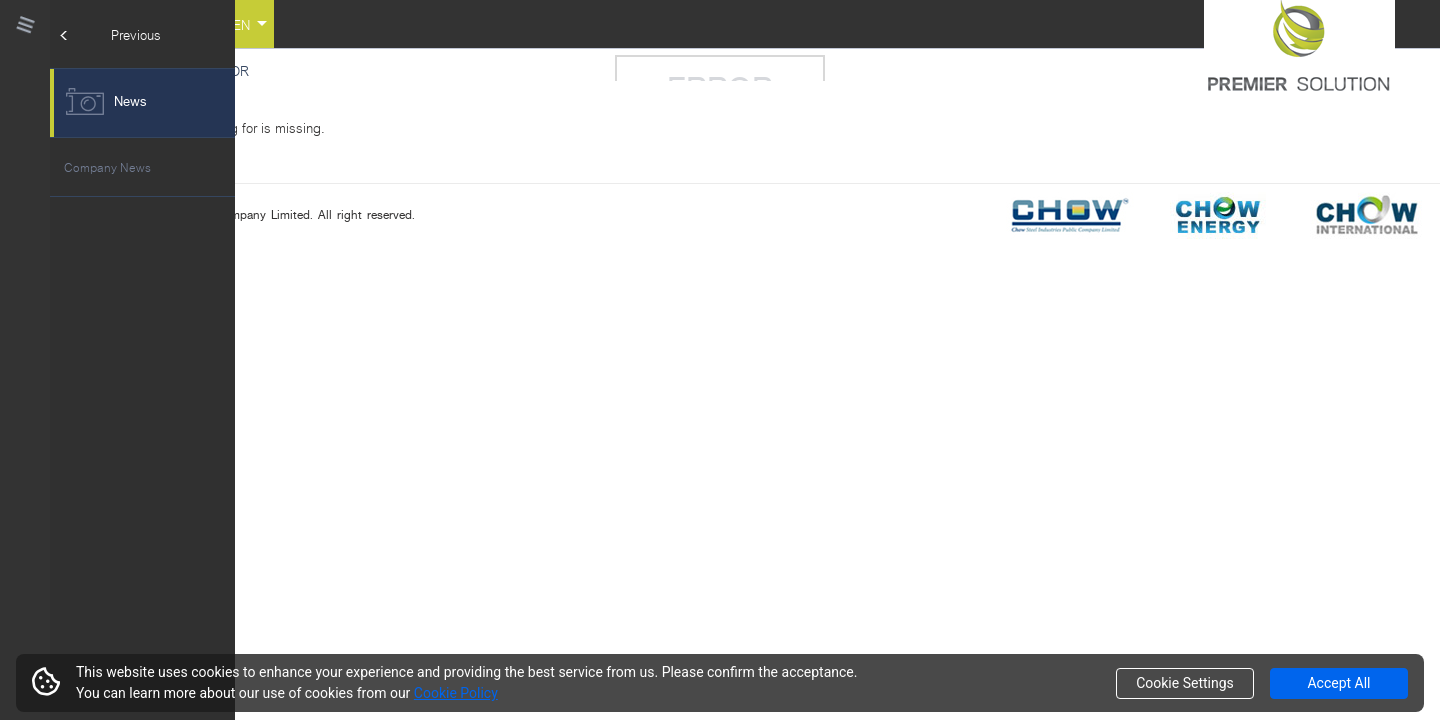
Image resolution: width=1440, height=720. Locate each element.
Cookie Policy (456, 693)
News (106, 101)
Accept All (1338, 683)
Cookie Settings (1185, 683)
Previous (110, 34)
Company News (107, 167)
